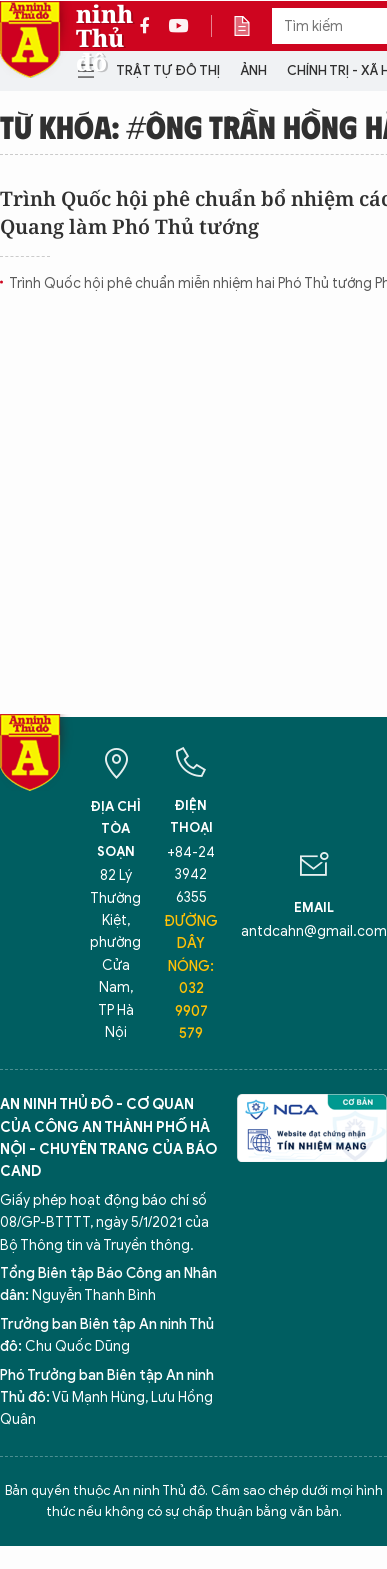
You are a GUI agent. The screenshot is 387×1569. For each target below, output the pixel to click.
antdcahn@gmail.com (314, 931)
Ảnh (253, 70)
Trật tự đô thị (168, 70)
